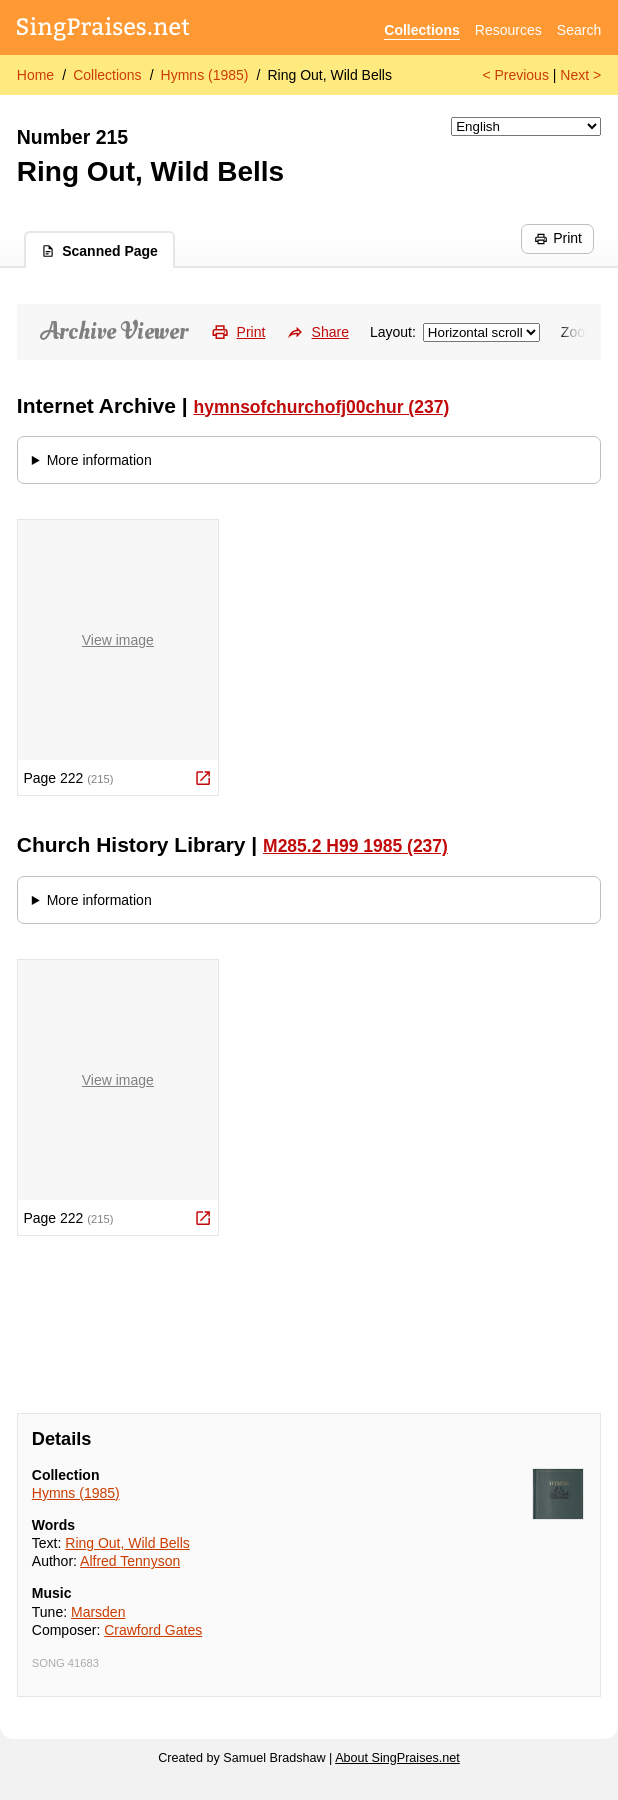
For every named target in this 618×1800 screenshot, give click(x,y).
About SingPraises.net (397, 1758)
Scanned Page (99, 251)
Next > (580, 75)
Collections (421, 30)
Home (35, 75)
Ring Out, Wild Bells (329, 75)
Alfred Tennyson (130, 1561)
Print (558, 238)
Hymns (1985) (205, 75)
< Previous (515, 75)
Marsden (98, 1612)
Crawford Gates (153, 1630)
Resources (508, 30)
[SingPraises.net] (103, 30)
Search (579, 30)
